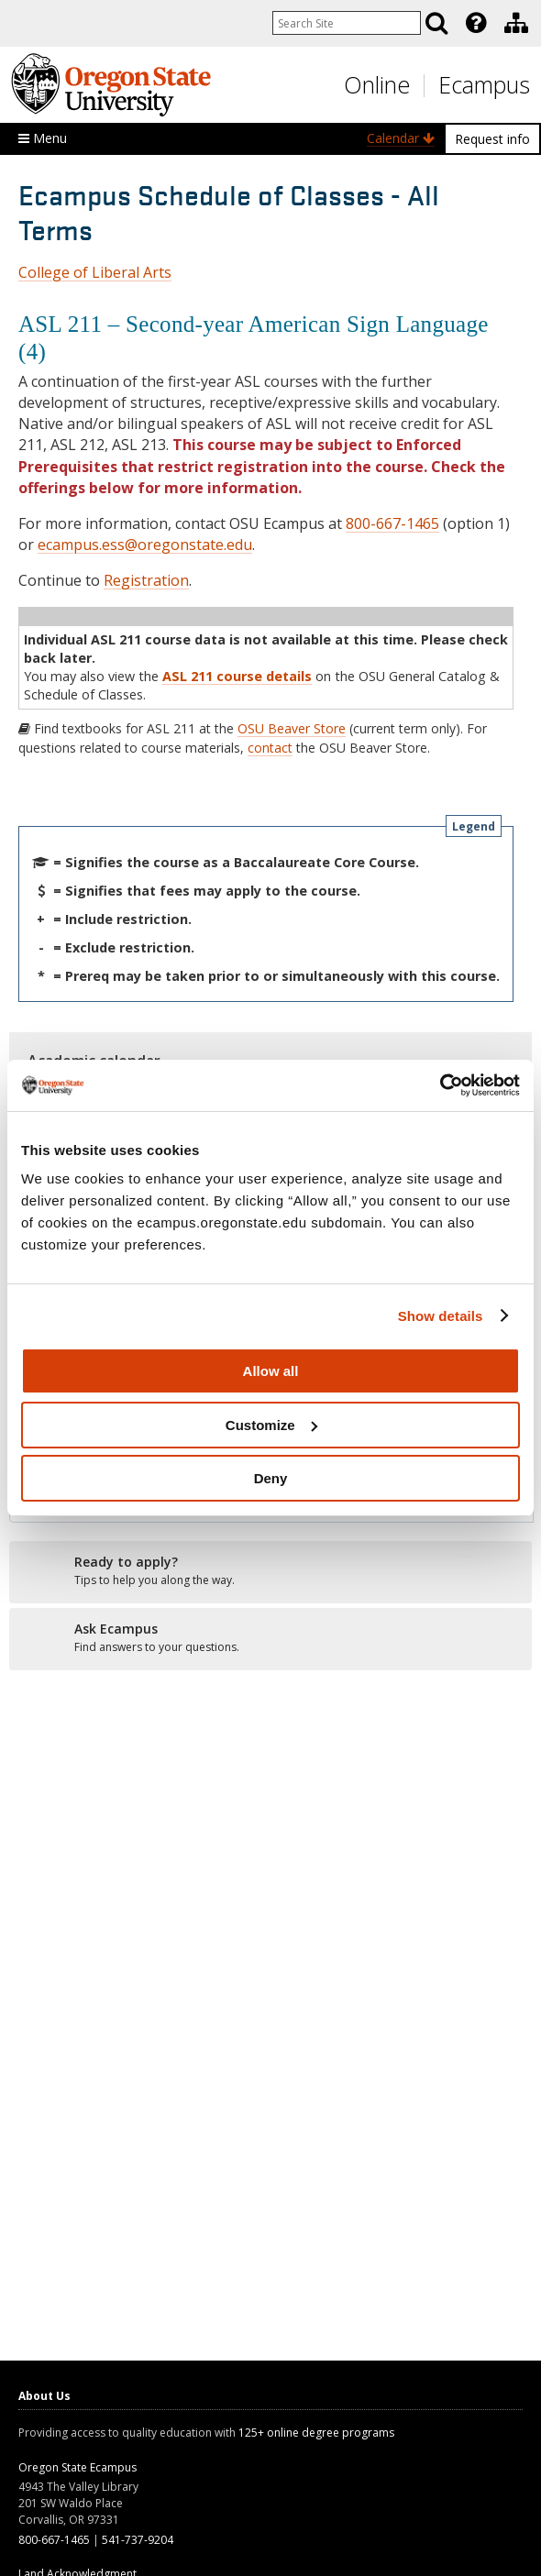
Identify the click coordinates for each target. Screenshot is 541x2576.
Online (377, 84)
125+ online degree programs (316, 2432)
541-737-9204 (137, 2540)
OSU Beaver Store (291, 728)
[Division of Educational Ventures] (516, 23)
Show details (440, 1316)
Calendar (401, 138)
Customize (271, 1425)
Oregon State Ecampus (77, 2467)
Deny (271, 1478)
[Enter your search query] (346, 23)
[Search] (436, 23)
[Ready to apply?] (270, 1571)
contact (270, 747)
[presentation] (474, 23)
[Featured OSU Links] (475, 23)
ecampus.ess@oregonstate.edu (145, 544)
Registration (146, 580)
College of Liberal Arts (94, 272)
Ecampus (484, 84)
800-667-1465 (392, 523)
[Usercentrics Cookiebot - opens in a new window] (439, 1085)
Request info (492, 139)
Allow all (271, 1371)
